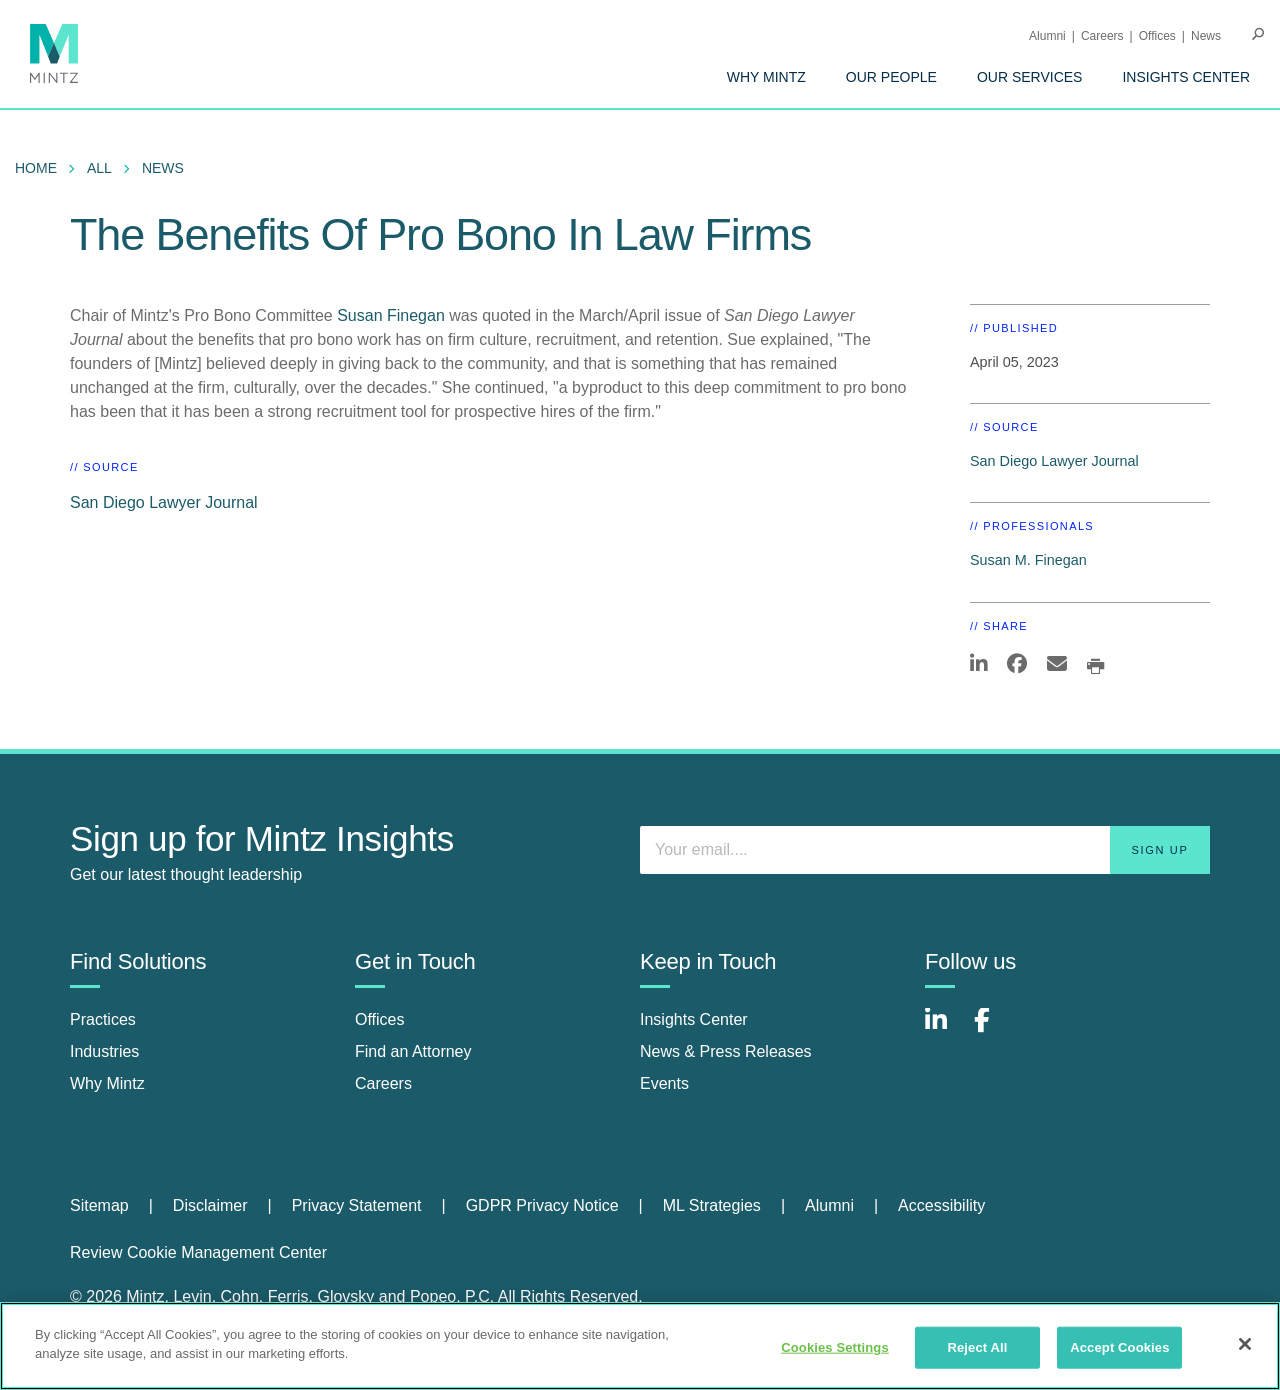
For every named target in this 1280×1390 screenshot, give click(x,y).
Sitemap (99, 1205)
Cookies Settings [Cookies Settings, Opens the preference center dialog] (835, 1347)
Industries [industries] (104, 1051)
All (99, 168)
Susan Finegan (391, 315)
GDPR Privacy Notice (542, 1205)
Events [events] (664, 1083)
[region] (640, 1346)
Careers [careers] (383, 1083)
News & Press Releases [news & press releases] (726, 1051)
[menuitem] (766, 77)
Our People (891, 77)
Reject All (977, 1347)
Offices (1157, 36)
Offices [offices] (380, 1019)
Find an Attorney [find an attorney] (413, 1051)
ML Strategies (712, 1205)
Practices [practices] (103, 1019)
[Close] (1245, 1344)
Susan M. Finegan (1028, 560)
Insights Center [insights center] (694, 1019)
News (1206, 36)
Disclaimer (210, 1205)
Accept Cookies (1119, 1347)
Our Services (1030, 77)
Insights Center (1186, 77)
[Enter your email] (925, 850)
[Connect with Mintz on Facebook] (994, 1030)
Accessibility (941, 1205)
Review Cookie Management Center (198, 1252)
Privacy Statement (357, 1205)
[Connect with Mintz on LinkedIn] (945, 1030)
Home (36, 168)
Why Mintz (766, 77)
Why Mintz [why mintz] (107, 1083)
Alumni (1047, 36)
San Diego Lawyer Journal (164, 502)
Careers (1102, 36)
